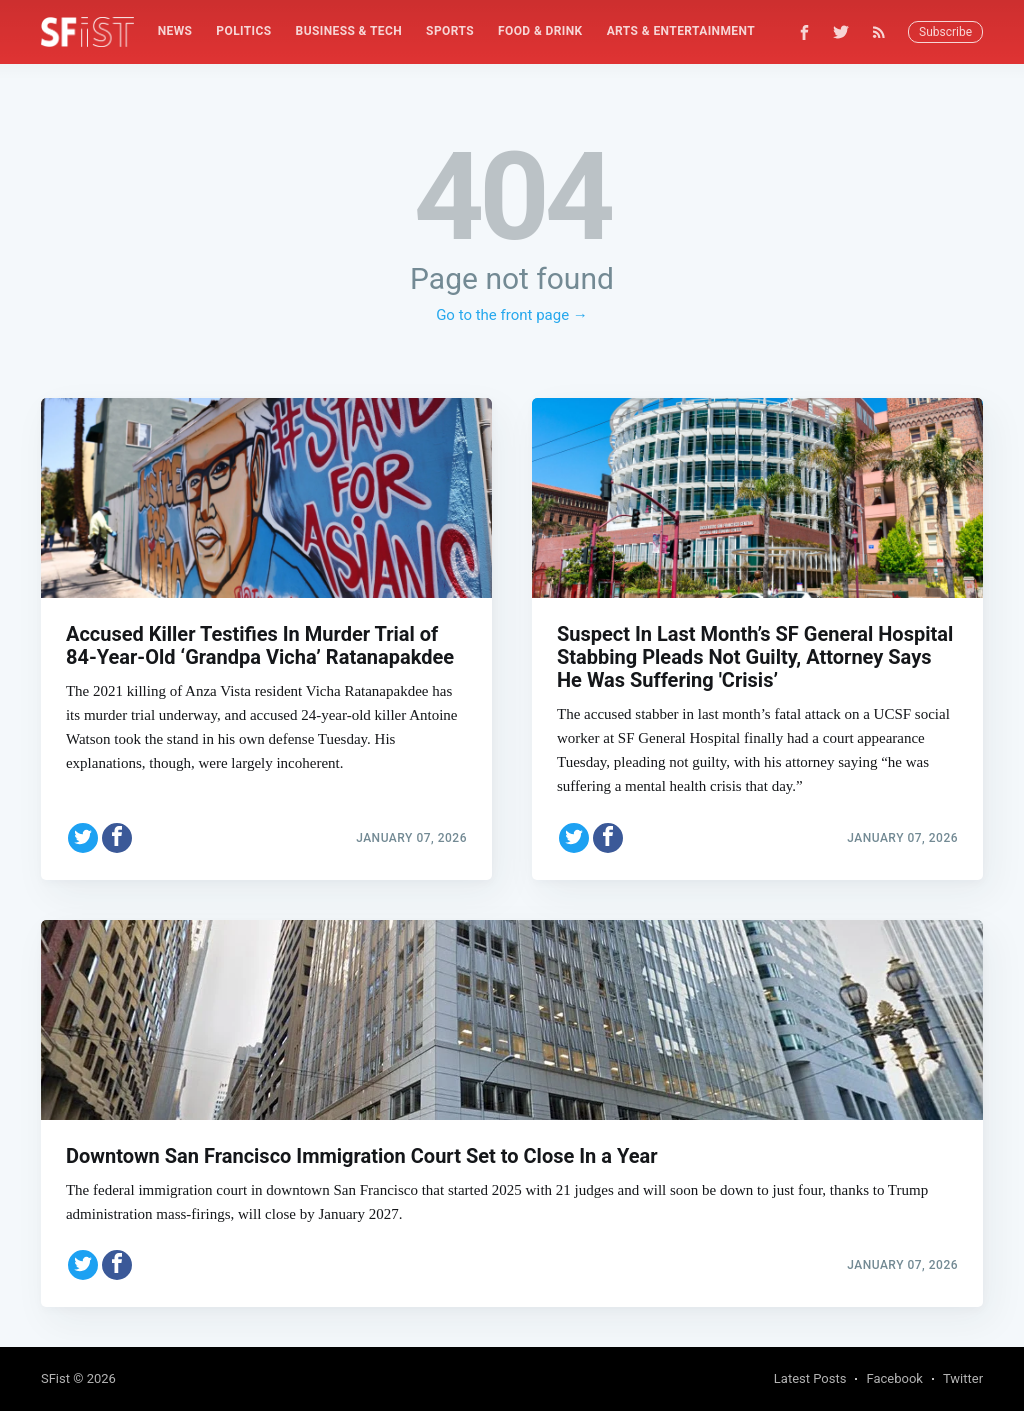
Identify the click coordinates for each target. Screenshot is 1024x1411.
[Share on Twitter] (83, 838)
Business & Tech (349, 31)
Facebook (894, 1378)
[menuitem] (175, 31)
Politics (243, 31)
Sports (450, 31)
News (175, 31)
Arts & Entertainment (681, 31)
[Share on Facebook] (117, 838)
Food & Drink (540, 31)
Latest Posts (810, 1378)
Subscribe (945, 32)
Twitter (963, 1378)
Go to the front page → (512, 315)
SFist (55, 1378)
